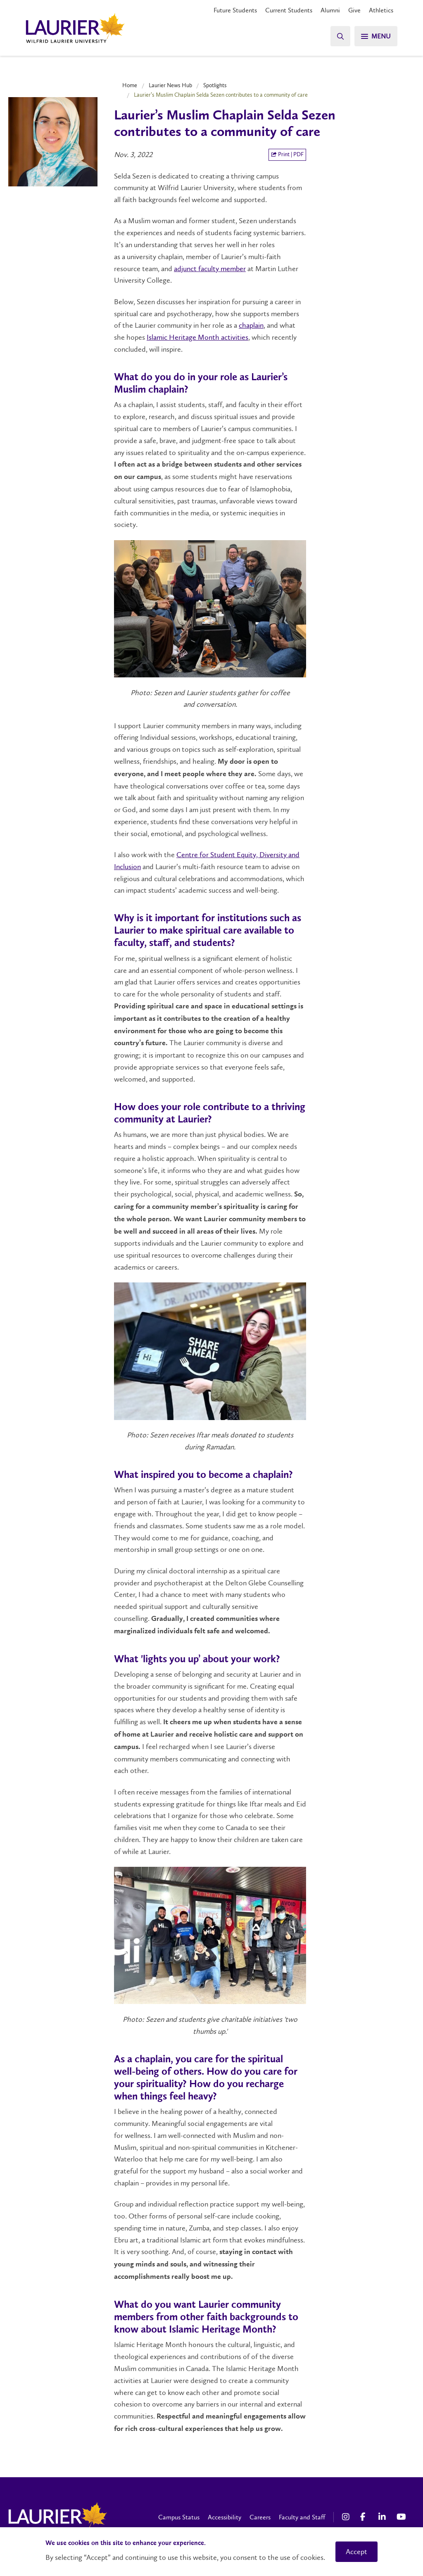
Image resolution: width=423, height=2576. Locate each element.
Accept (356, 2551)
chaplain (251, 325)
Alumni (330, 10)
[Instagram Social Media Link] (347, 2517)
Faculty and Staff (302, 2517)
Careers (260, 2517)
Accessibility (224, 2517)
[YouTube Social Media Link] (401, 2517)
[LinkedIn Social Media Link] (383, 2517)
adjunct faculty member (210, 268)
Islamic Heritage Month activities (197, 337)
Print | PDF (287, 154)
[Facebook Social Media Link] (365, 2517)
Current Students (288, 10)
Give (354, 10)
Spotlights (215, 85)
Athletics (381, 10)
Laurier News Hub (170, 85)
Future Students (235, 10)
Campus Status (179, 2517)
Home (129, 85)
